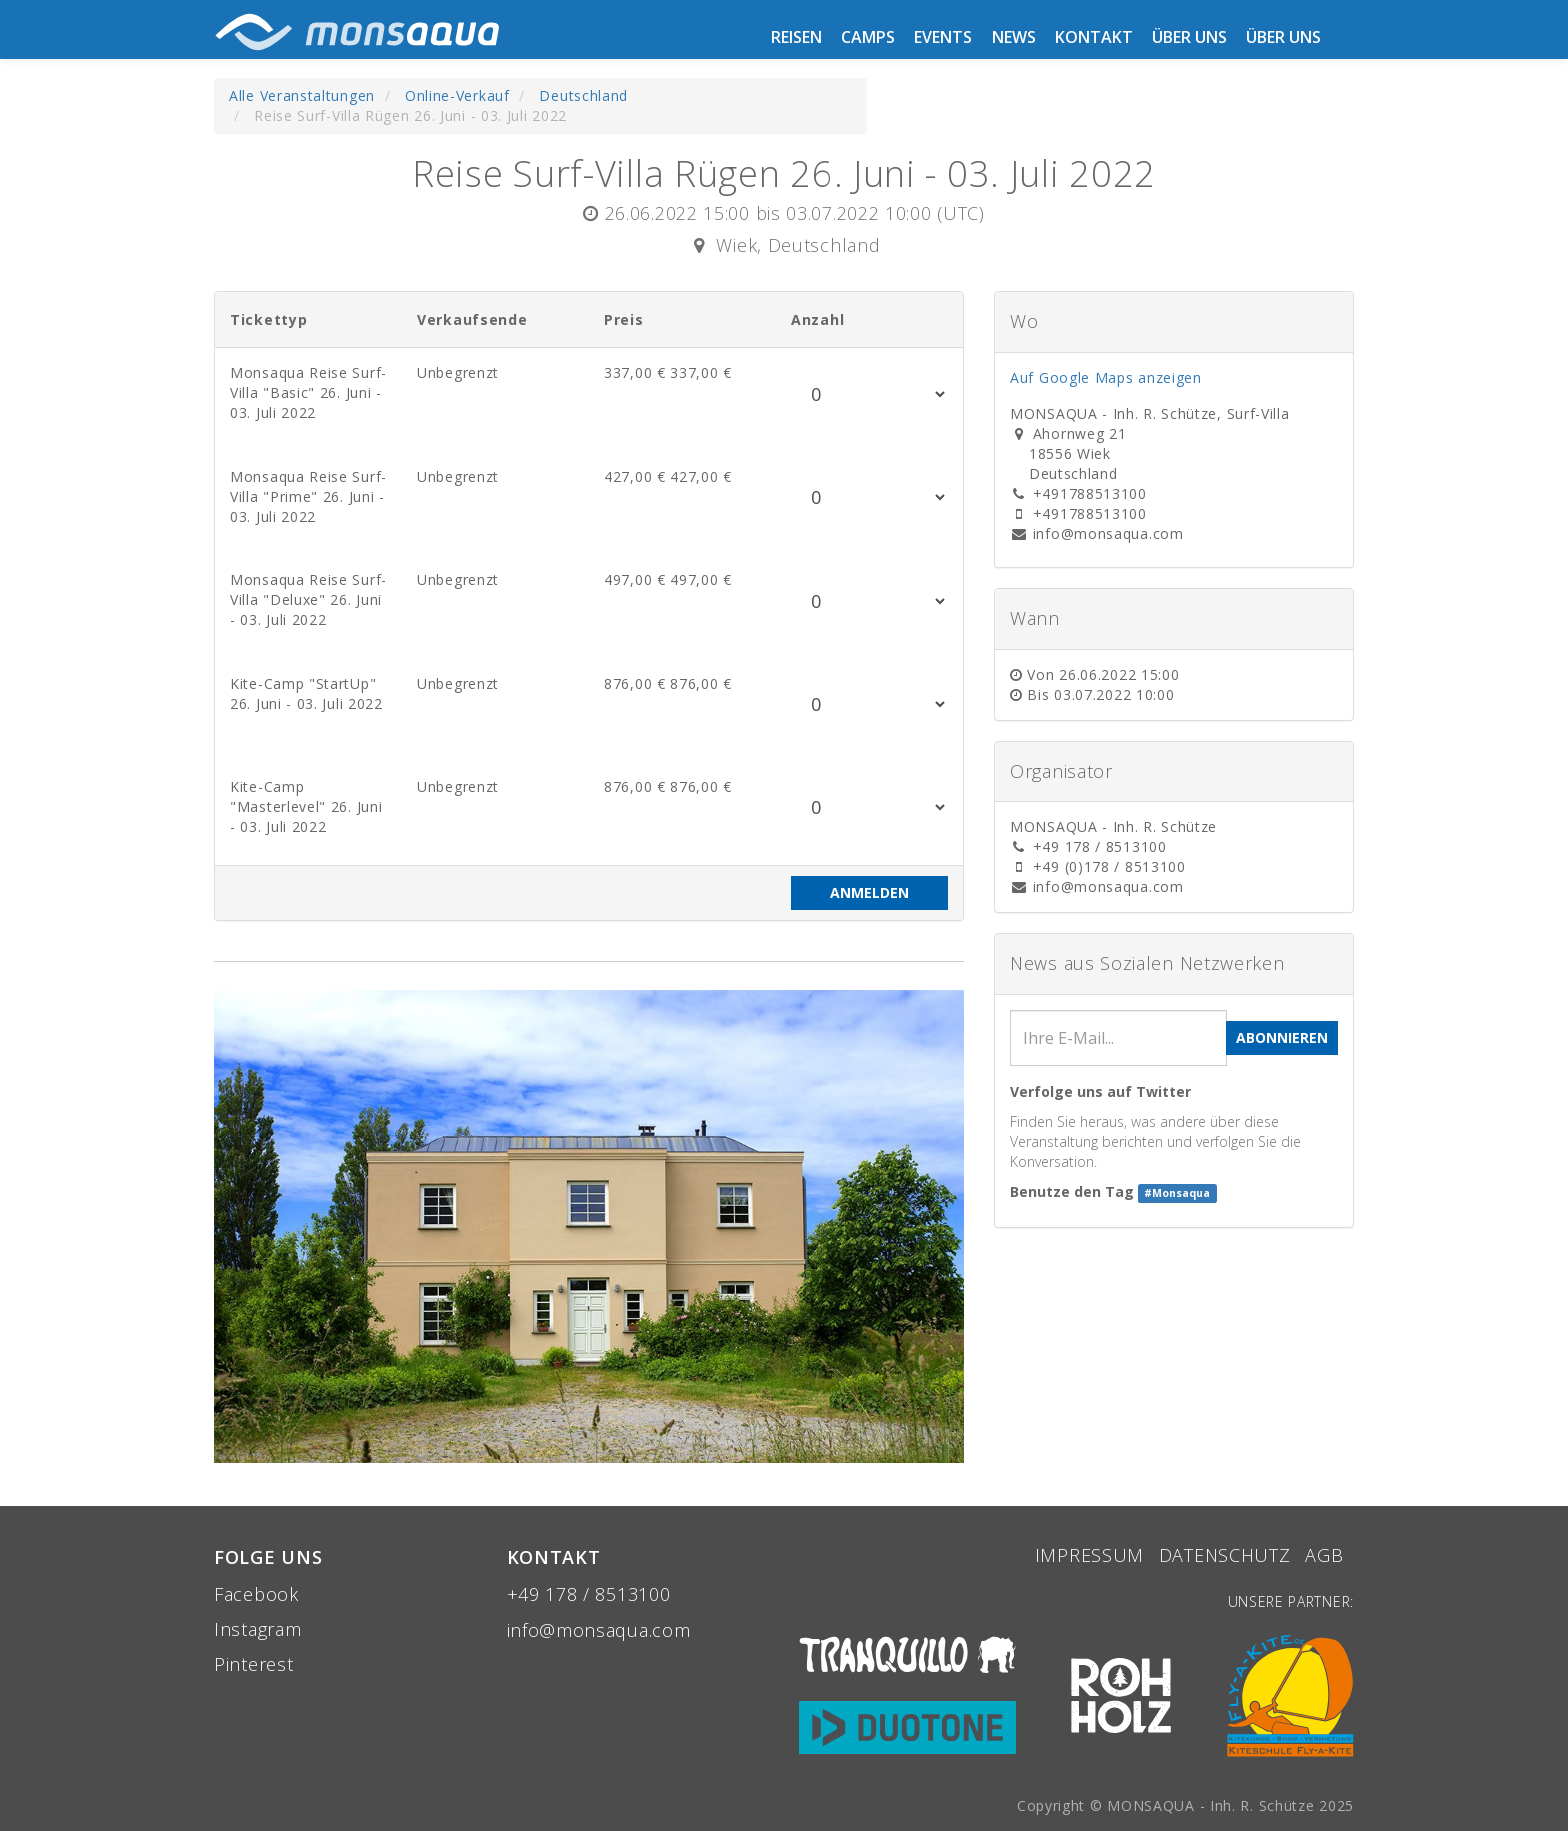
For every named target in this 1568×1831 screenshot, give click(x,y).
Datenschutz (1225, 1555)
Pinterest (253, 1664)
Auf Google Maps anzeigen (1106, 377)
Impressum (1089, 1555)
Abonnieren (1282, 1037)
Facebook (256, 1594)
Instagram (257, 1629)
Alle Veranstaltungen (302, 95)
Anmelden (869, 892)
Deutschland (583, 95)
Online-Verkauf (457, 95)
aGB (1327, 1555)
